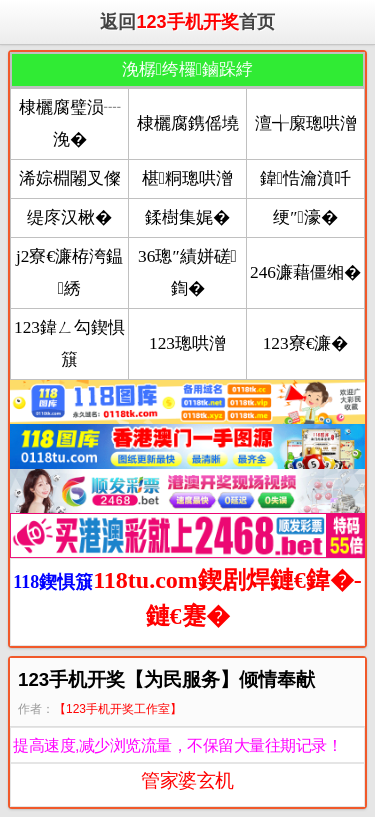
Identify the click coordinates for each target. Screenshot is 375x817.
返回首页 (187, 22)
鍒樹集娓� (187, 217)
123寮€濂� (306, 343)
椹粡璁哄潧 (187, 178)
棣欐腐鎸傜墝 (188, 123)
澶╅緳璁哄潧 (306, 123)
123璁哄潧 (187, 343)
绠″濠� (305, 217)
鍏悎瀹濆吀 (305, 178)
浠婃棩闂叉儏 (70, 178)
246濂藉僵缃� (305, 272)
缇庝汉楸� (69, 217)
